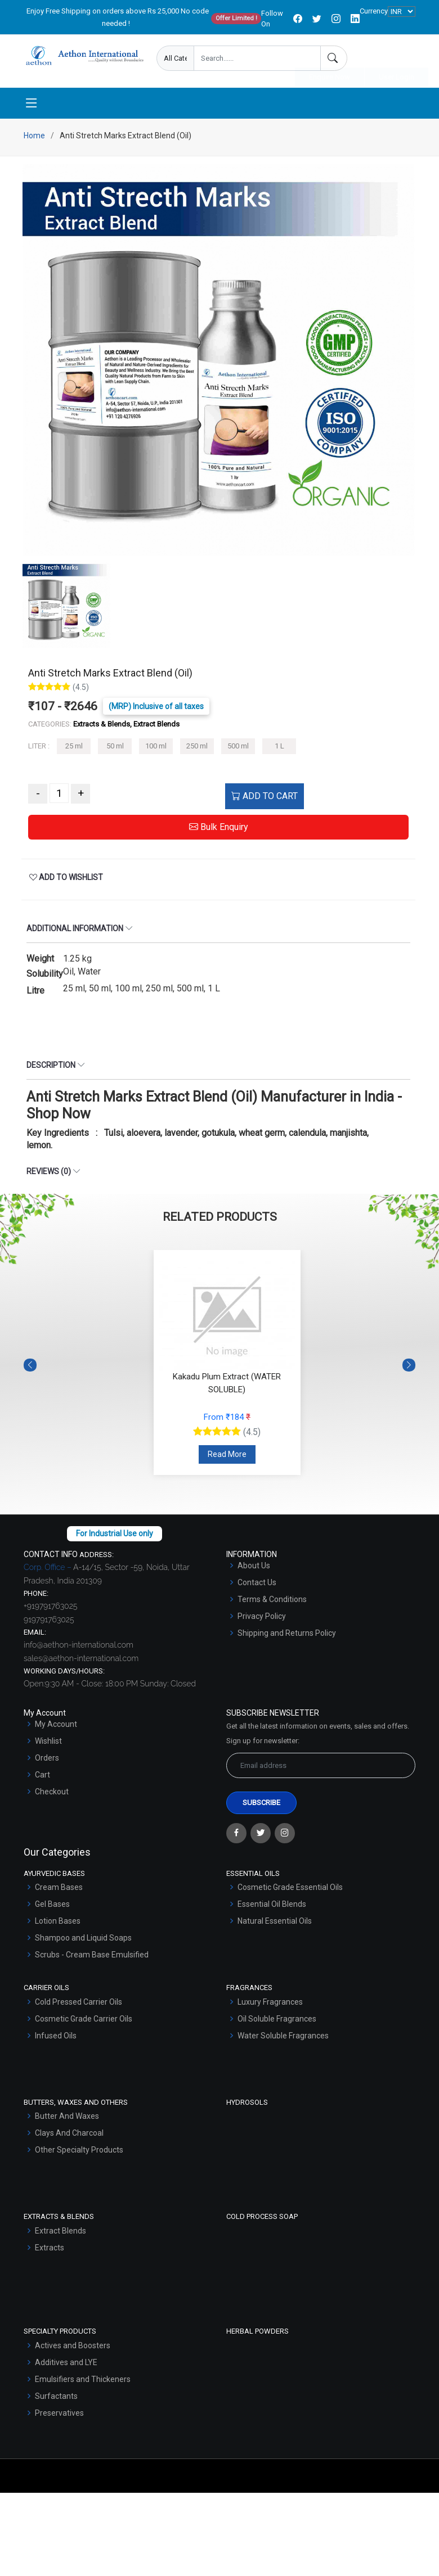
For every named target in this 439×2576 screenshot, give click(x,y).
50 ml (115, 750)
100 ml (156, 750)
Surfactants (56, 2399)
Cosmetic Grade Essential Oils (290, 1890)
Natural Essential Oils (275, 1924)
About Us (254, 1569)
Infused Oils (56, 2039)
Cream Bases (59, 1890)
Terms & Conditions (272, 1603)
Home (34, 138)
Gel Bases (52, 1907)
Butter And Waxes (67, 2119)
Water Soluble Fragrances (283, 2039)
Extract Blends (60, 2234)
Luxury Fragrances (270, 2005)
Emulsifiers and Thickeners (83, 2382)
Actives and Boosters (72, 2349)
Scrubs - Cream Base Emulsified (92, 1958)
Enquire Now (329, 59)
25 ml (74, 750)
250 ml (197, 750)
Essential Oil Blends (272, 1907)
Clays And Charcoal (69, 2136)
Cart (42, 1778)
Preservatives (59, 2416)
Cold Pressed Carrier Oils (78, 2005)
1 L (279, 750)
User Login (396, 59)
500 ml (238, 750)
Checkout (52, 1795)
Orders (47, 1761)
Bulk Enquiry (218, 830)
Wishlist (48, 1744)
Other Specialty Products (79, 2153)
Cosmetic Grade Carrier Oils (83, 2022)
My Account (56, 1727)
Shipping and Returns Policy (287, 1636)
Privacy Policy (262, 1619)
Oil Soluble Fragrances (277, 2022)
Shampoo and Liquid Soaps (83, 1941)
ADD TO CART (264, 799)
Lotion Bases (57, 1924)
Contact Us (257, 1586)
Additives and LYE (66, 2366)
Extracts (49, 2251)
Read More (227, 1457)
